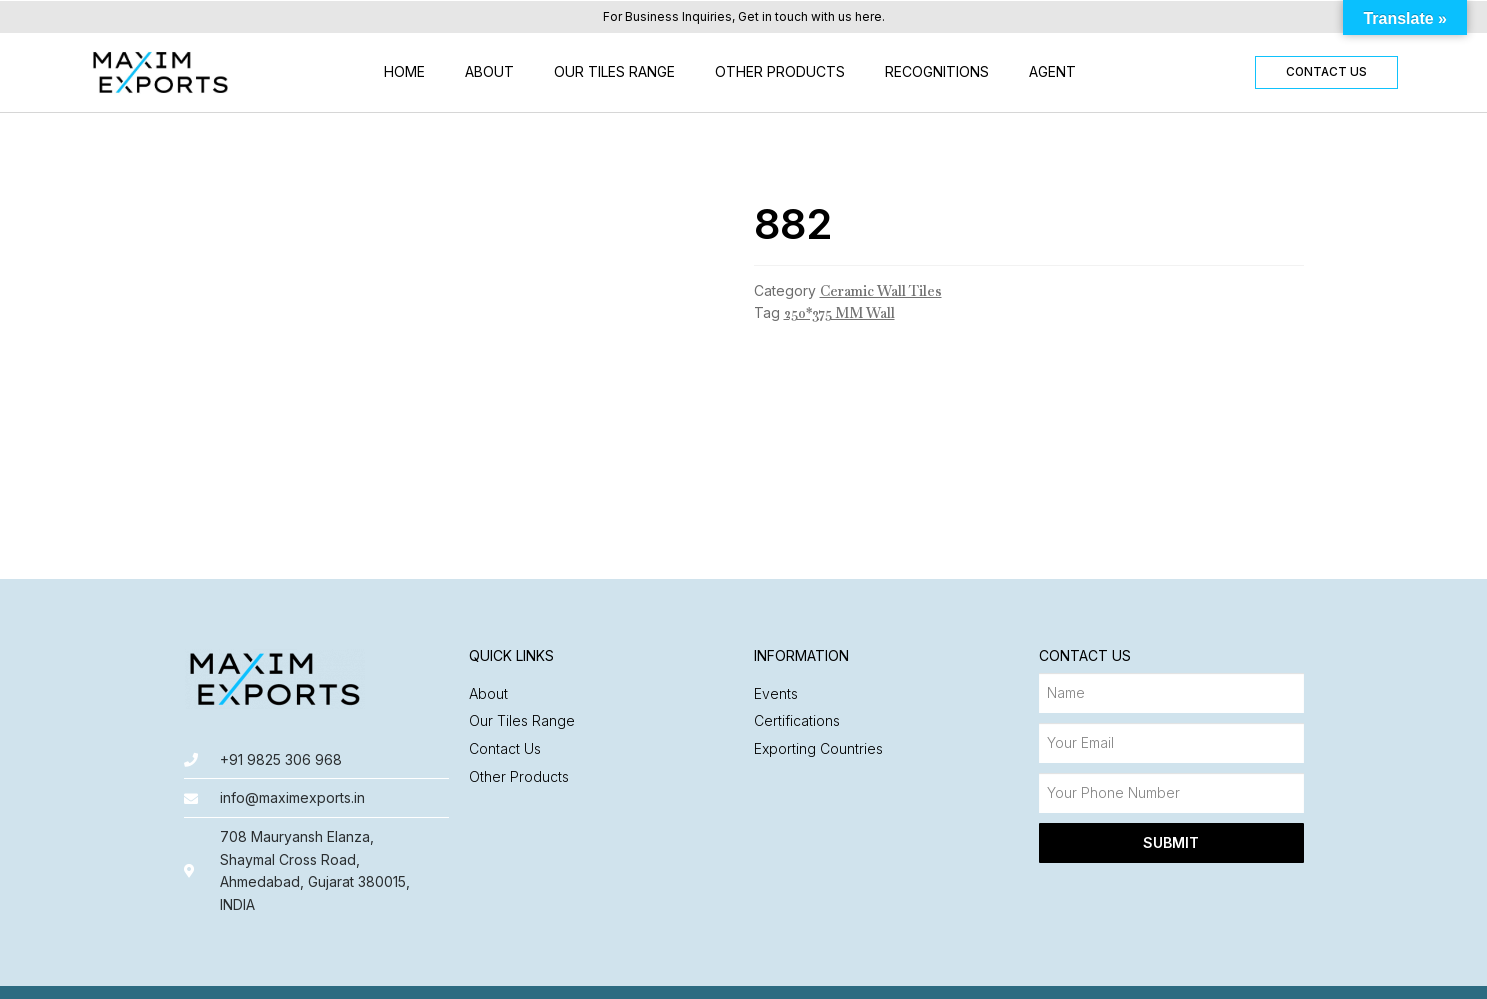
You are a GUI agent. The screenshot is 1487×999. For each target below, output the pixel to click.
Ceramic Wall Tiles (881, 291)
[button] (1325, 72)
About (489, 71)
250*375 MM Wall (839, 313)
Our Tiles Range (614, 71)
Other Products (780, 71)
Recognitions (937, 71)
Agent (1052, 71)
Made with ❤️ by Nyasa (1225, 973)
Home (404, 71)
